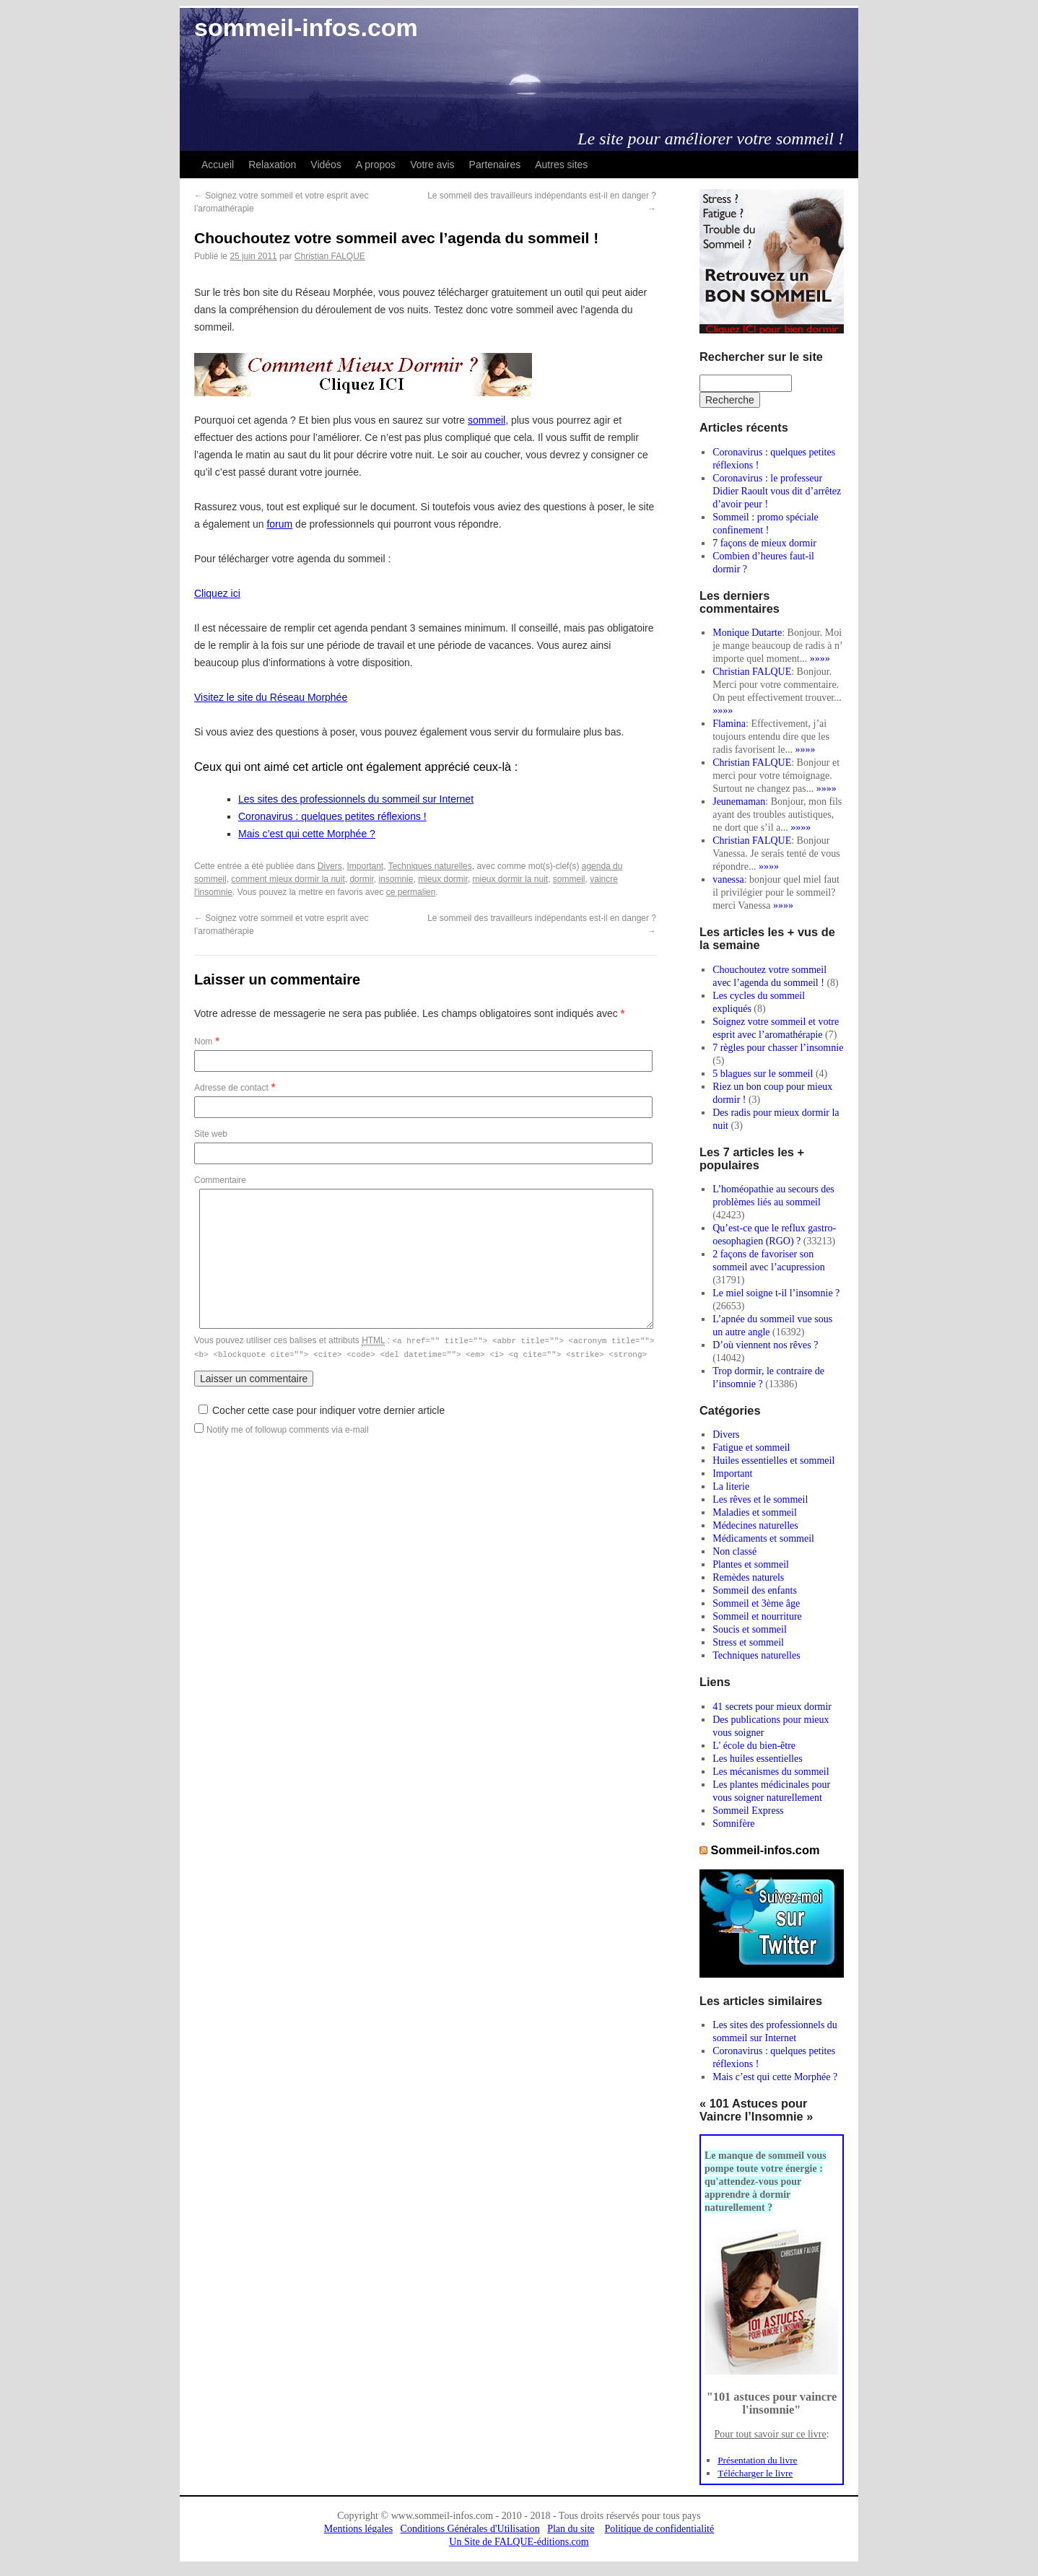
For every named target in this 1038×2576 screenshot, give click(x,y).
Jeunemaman (738, 801)
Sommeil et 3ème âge (756, 1603)
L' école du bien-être (753, 1745)
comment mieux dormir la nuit (287, 879)
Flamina (729, 723)
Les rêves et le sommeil (760, 1499)
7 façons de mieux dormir (764, 543)
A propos (376, 164)
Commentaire (220, 1180)
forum (279, 524)
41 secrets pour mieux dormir (772, 1706)
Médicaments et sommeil (763, 1538)
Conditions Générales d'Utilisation (470, 2528)
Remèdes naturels (748, 1577)
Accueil (217, 164)
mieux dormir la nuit (510, 879)
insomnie (395, 879)
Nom (203, 1041)
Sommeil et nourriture (757, 1616)
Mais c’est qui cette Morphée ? (306, 833)
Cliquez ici (217, 593)
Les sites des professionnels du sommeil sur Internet (356, 799)
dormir (361, 879)
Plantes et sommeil (750, 1564)
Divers (330, 866)
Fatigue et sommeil (751, 1447)
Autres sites (561, 164)
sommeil (486, 420)
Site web (210, 1134)
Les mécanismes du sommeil (770, 1771)
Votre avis (432, 164)
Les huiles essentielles (757, 1758)
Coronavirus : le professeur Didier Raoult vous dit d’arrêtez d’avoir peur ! (776, 491)
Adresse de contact (231, 1088)
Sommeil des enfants (754, 1590)
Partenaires (495, 164)
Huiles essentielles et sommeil (773, 1460)
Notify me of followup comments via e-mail (287, 1428)
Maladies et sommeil (754, 1512)
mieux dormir (443, 879)
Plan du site (570, 2528)
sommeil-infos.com (306, 27)
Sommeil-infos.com (765, 1849)
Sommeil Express (747, 1810)
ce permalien (411, 892)
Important (364, 866)
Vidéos (325, 164)
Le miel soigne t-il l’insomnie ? (775, 1293)
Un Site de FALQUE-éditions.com (518, 2541)
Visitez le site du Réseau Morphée (270, 697)
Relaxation (272, 164)
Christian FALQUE (330, 256)
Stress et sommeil (748, 1642)
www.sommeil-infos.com (442, 2515)
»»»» (820, 658)
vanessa (728, 879)
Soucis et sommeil (749, 1629)
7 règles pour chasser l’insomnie (777, 1047)
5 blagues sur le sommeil (762, 1073)
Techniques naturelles (430, 866)
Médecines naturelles (755, 1525)
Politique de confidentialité (660, 2528)
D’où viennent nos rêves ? (765, 1345)
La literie (730, 1486)
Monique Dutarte (747, 632)
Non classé (734, 1551)
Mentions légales (358, 2528)
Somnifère (733, 1823)
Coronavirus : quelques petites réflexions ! (332, 816)
